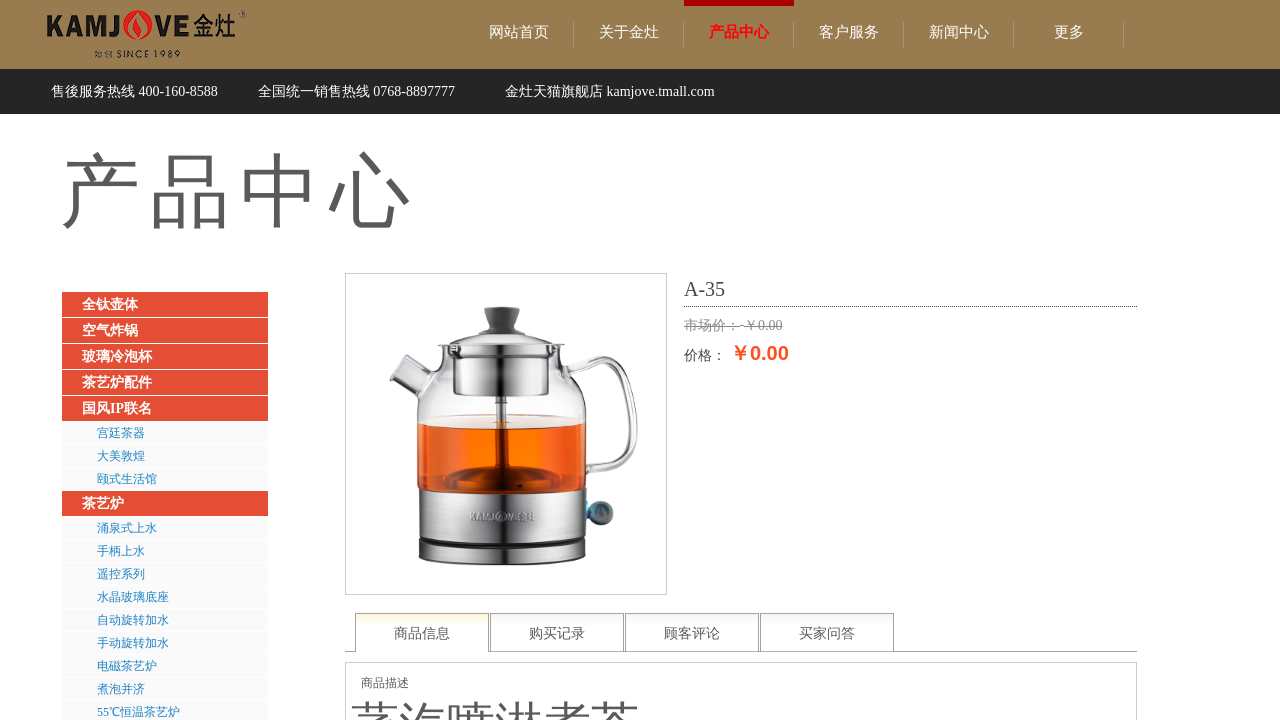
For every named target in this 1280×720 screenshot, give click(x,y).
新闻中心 (959, 32)
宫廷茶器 (121, 433)
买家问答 (827, 633)
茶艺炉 (103, 503)
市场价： (712, 325)
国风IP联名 (117, 408)
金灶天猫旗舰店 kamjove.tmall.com (610, 91)
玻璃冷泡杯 (117, 356)
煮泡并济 (121, 689)
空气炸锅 (110, 330)
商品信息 (422, 633)
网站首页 (519, 32)
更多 (1069, 32)
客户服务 (849, 32)
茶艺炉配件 (117, 382)
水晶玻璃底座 (133, 597)
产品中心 (739, 32)
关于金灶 (629, 32)
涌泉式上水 (127, 528)
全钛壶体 (110, 304)
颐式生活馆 (127, 479)
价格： (705, 355)
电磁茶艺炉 (127, 666)
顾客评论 (692, 633)
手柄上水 (121, 551)
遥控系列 (121, 574)
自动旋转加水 (133, 620)
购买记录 (557, 633)
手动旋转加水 (133, 643)
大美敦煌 (121, 456)
